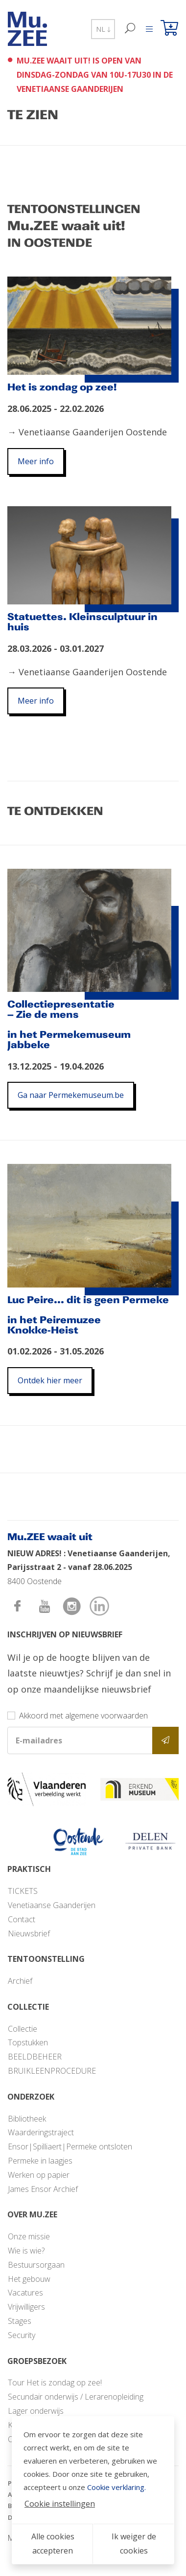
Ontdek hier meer (50, 1380)
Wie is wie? (26, 2250)
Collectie (22, 2028)
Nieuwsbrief (29, 1933)
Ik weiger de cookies (134, 2543)
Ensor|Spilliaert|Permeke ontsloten (70, 2146)
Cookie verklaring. (116, 2487)
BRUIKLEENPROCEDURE (52, 2070)
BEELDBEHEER (35, 2056)
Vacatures (25, 2292)
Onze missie (29, 2236)
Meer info (36, 461)
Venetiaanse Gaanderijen (51, 1905)
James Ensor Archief (43, 2189)
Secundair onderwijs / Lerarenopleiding (75, 2396)
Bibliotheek (27, 2118)
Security (21, 2335)
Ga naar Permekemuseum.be (71, 1095)
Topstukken (28, 2042)
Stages (19, 2321)
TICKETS (23, 1891)
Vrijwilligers (26, 2306)
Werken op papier (39, 2174)
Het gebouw (29, 2279)
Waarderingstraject (41, 2132)
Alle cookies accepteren (52, 2543)
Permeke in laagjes (40, 2160)
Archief (20, 1980)
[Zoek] (130, 29)
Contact (21, 1919)
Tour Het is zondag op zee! (55, 2382)
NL (103, 29)
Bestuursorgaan (36, 2264)
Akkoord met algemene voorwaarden (83, 1715)
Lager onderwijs (36, 2410)
